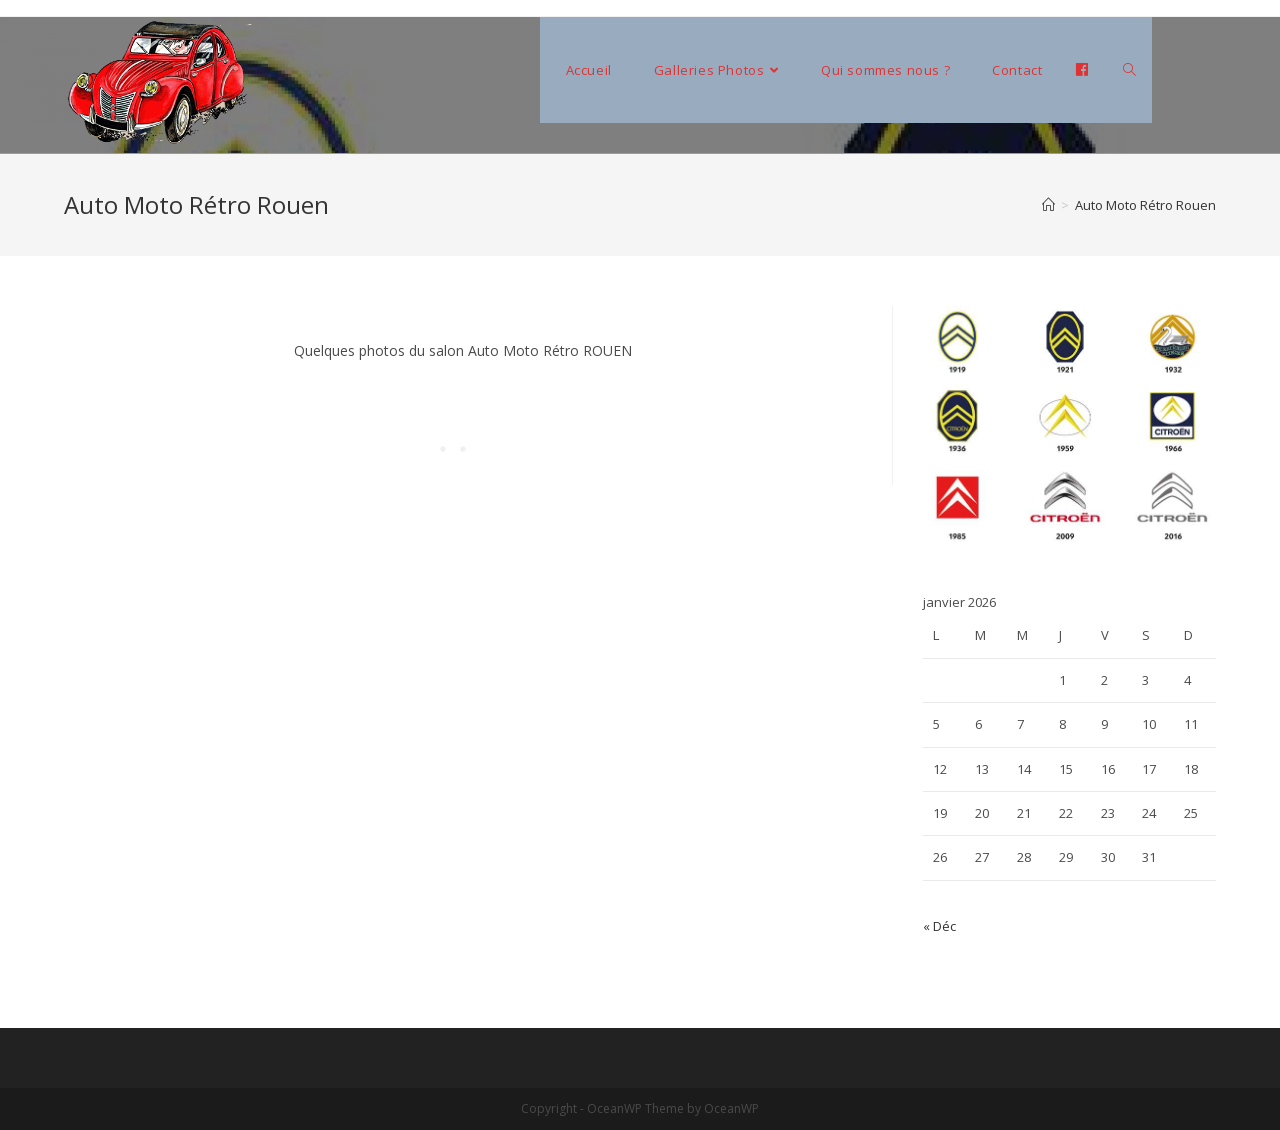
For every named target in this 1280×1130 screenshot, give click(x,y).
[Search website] (1129, 70)
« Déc (939, 926)
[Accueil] (1048, 205)
